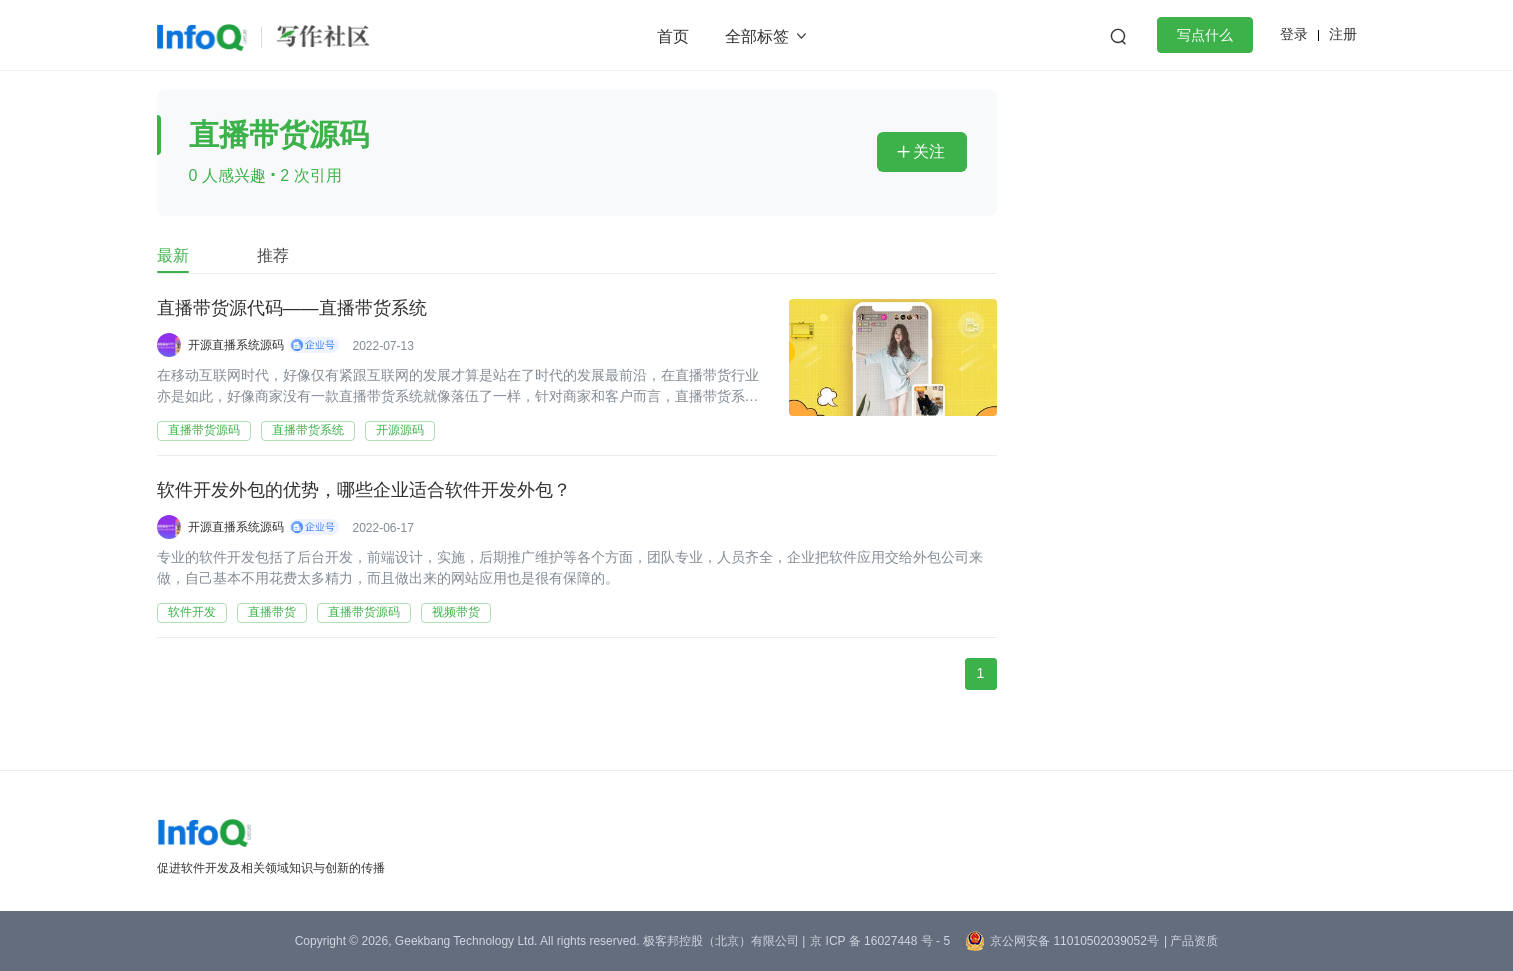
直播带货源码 (204, 430)
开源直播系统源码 (236, 345)
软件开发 (192, 612)
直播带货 (272, 612)
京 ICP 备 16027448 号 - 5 (880, 941)
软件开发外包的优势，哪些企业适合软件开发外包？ (364, 491)
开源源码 (400, 430)
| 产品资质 (1191, 941)
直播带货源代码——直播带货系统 (292, 309)
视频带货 (456, 612)
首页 (673, 36)
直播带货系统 (308, 430)
